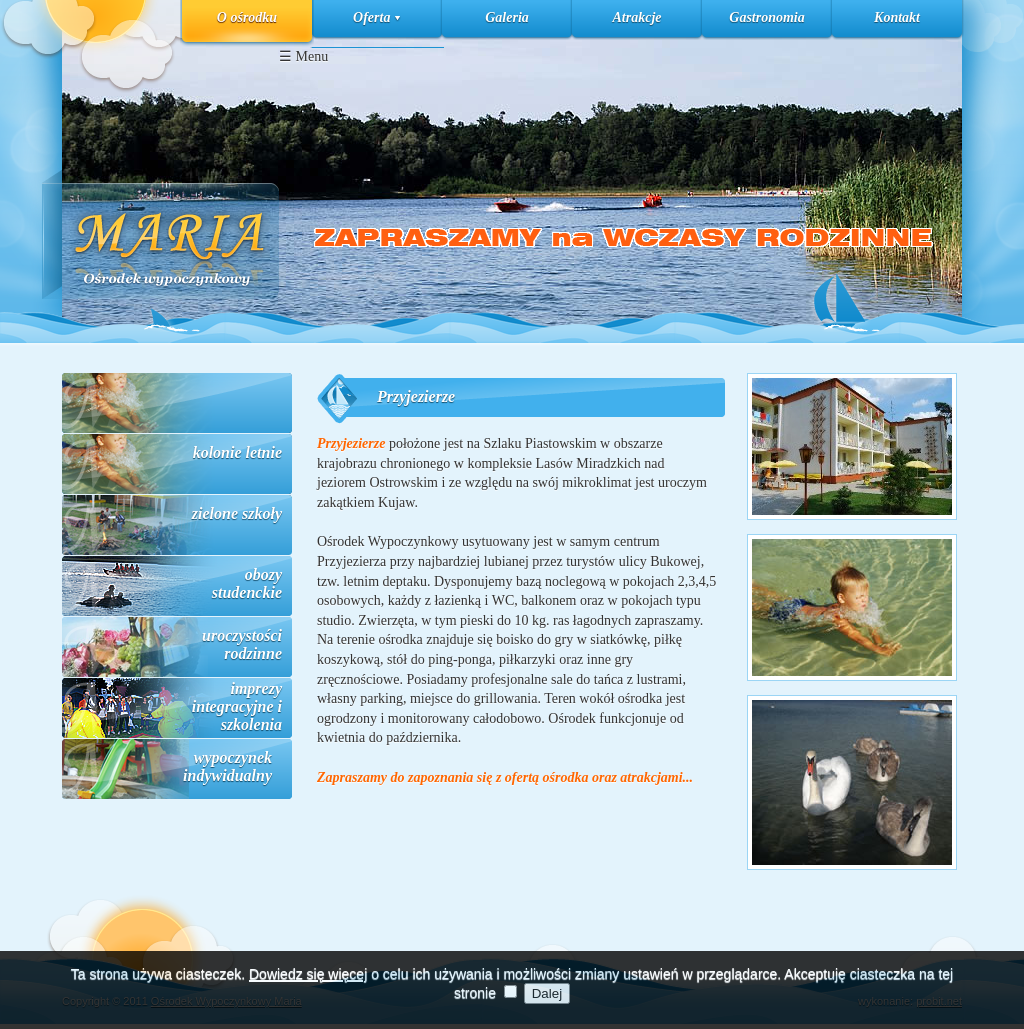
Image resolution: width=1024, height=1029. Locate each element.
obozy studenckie (247, 583)
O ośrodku (247, 17)
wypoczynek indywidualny (227, 766)
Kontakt (897, 17)
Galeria (507, 17)
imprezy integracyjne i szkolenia (237, 706)
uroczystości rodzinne (242, 644)
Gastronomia (766, 17)
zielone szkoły (237, 513)
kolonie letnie (237, 452)
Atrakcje (637, 17)
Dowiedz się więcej (308, 980)
